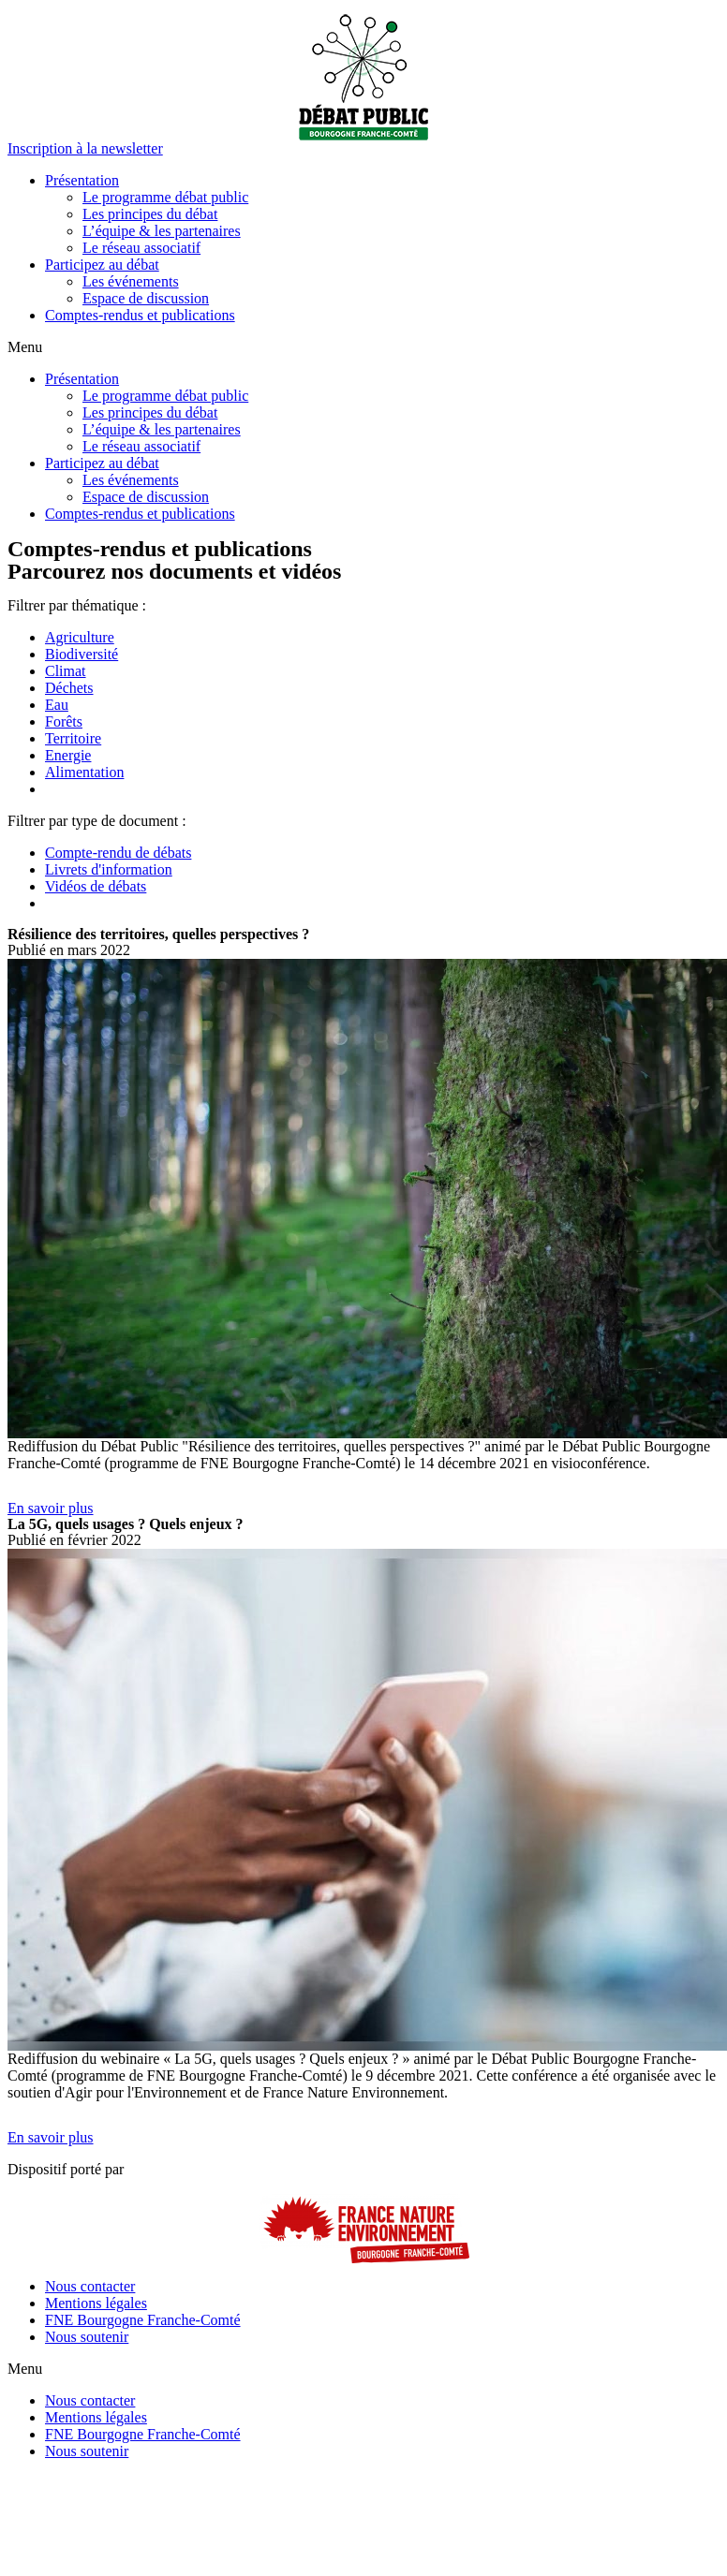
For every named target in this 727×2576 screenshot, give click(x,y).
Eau (56, 705)
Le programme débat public (165, 197)
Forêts (63, 721)
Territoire (73, 738)
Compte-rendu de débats (118, 853)
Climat (65, 671)
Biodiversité (81, 654)
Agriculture (79, 637)
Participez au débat (102, 264)
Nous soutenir (86, 2337)
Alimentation (84, 772)
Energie (68, 755)
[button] (85, 148)
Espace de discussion (145, 298)
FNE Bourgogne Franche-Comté (143, 2320)
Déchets (69, 688)
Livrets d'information (108, 869)
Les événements (130, 281)
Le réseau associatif (141, 248)
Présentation (82, 180)
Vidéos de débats (95, 886)
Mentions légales (96, 2303)
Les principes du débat (149, 214)
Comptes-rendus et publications (140, 315)
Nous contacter (90, 2286)
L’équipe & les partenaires (161, 231)
